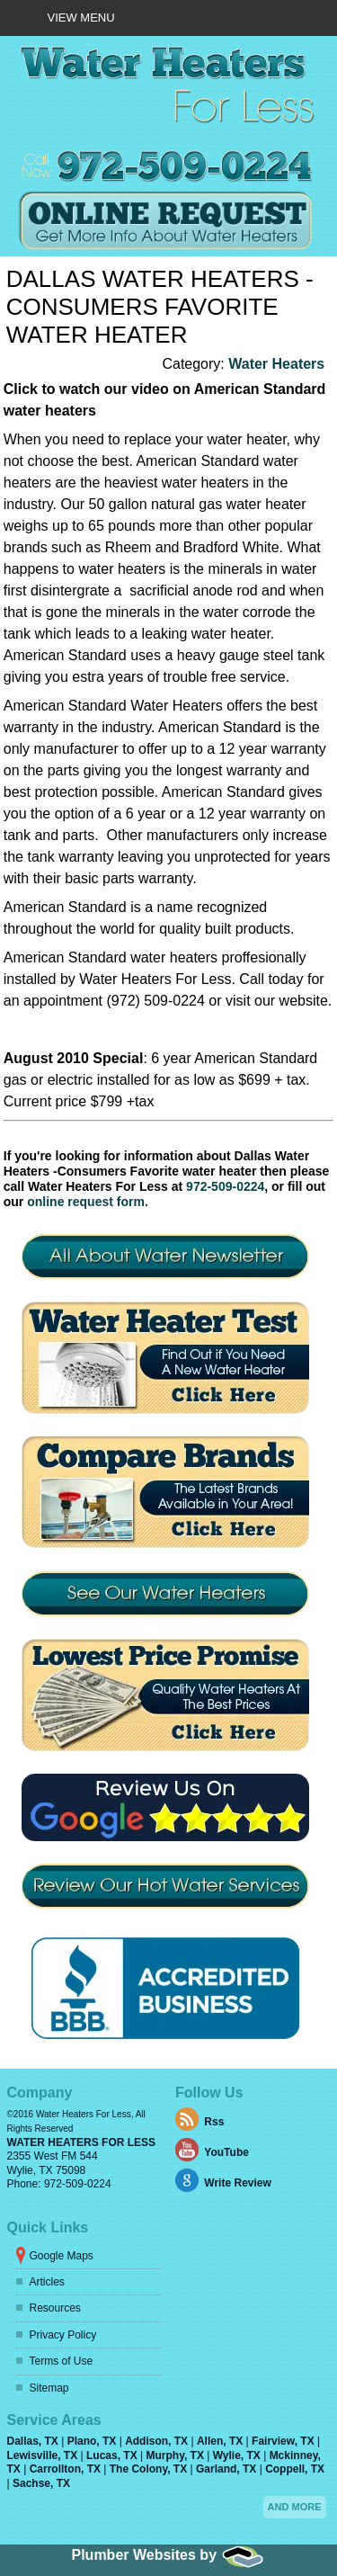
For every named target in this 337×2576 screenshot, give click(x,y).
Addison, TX (158, 2441)
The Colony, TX (150, 2469)
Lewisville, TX (44, 2455)
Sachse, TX (41, 2483)
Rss (214, 2122)
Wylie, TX (238, 2455)
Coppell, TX (294, 2469)
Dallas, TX (34, 2441)
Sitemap (49, 2388)
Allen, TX (221, 2441)
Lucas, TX (113, 2455)
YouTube (226, 2153)
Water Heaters (276, 363)
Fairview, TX (284, 2441)
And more (295, 2506)
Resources (55, 2308)
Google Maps (61, 2256)
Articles (47, 2282)
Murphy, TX (176, 2455)
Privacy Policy (63, 2335)
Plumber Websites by (169, 2555)
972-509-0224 (225, 1186)
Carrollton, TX (67, 2469)
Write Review (237, 2184)
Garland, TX (228, 2469)
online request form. (87, 1201)
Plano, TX (93, 2441)
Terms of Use (61, 2361)
